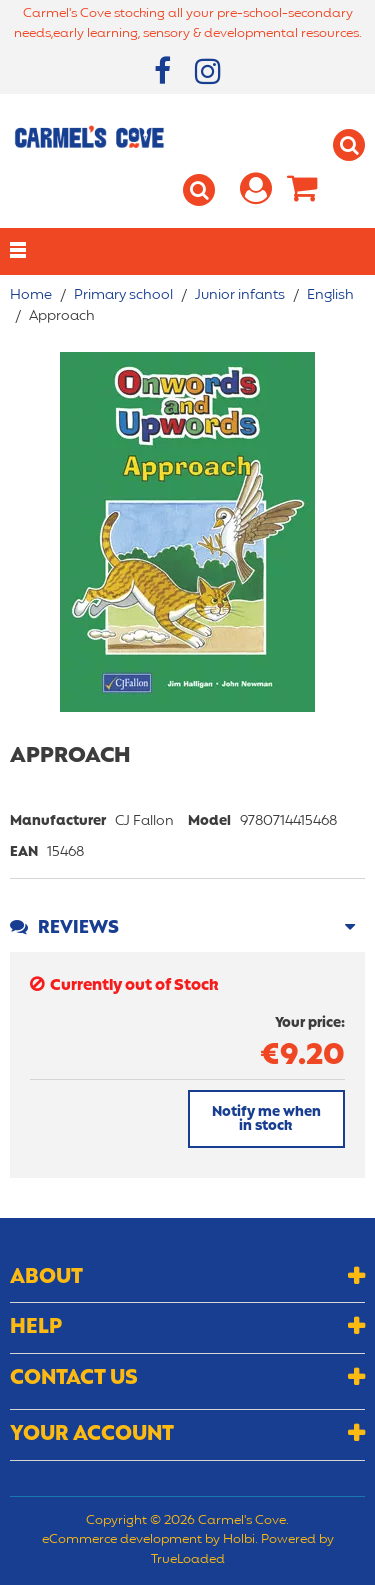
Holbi (239, 1540)
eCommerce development (122, 1540)
